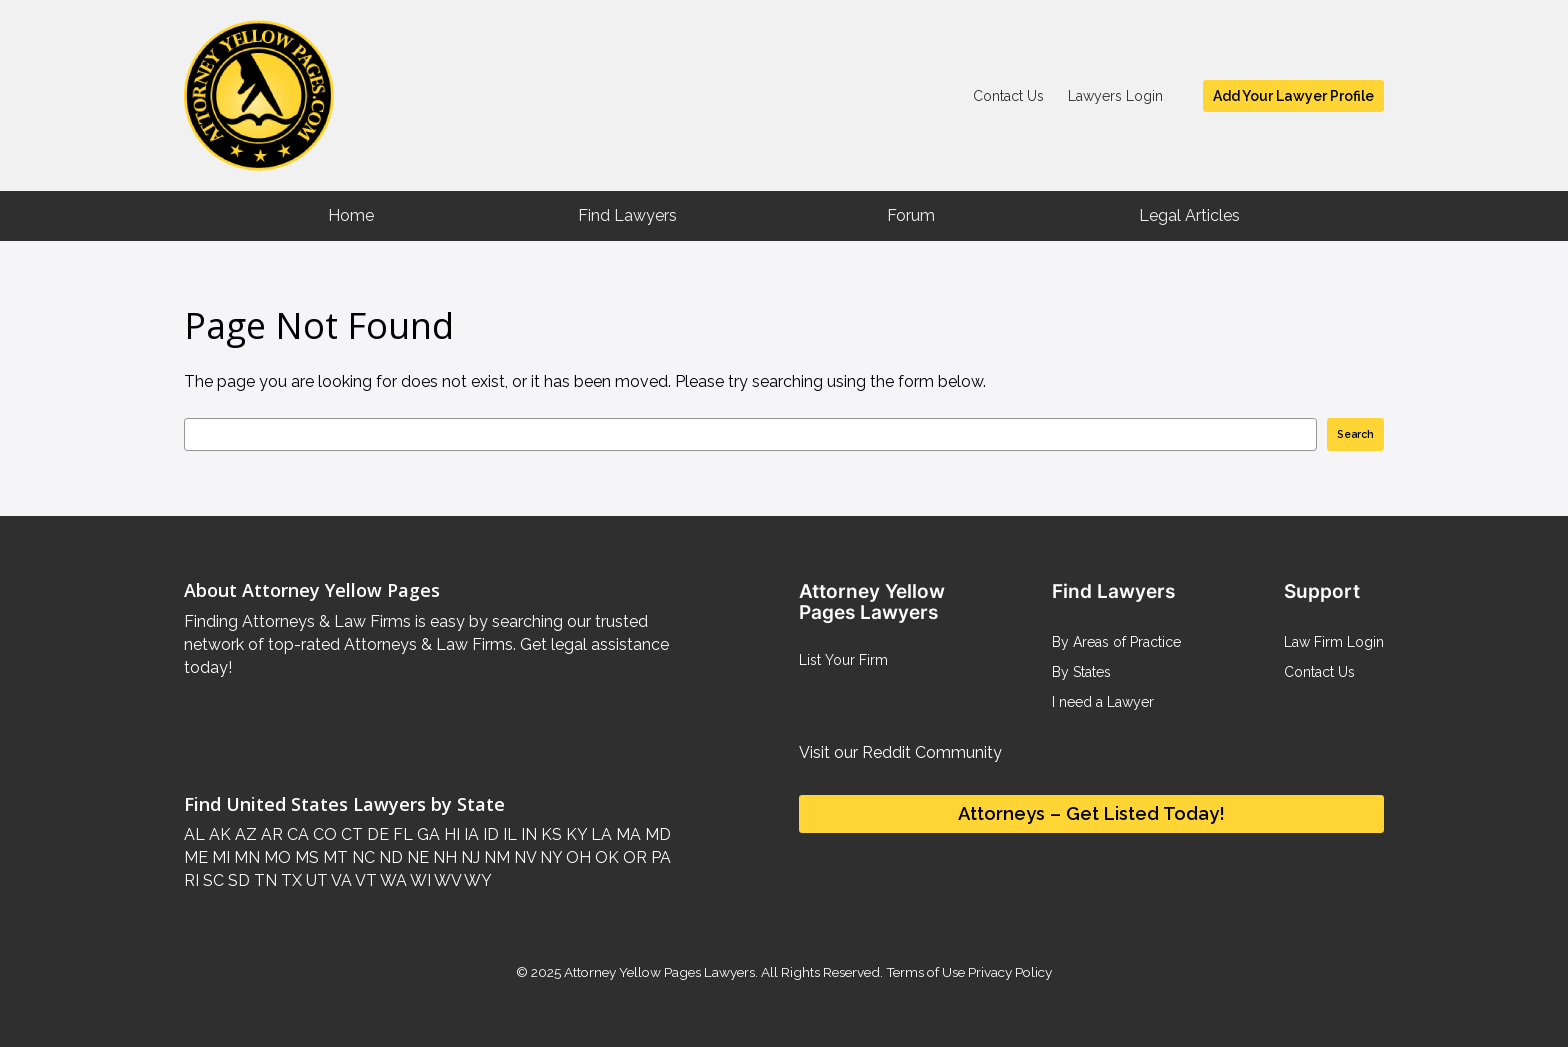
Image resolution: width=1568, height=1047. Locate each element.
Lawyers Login (1115, 96)
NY (549, 857)
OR (633, 857)
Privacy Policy (1008, 972)
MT (333, 857)
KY (574, 834)
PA (659, 857)
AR (270, 834)
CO (323, 834)
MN (245, 857)
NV (523, 857)
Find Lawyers (627, 215)
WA (392, 880)
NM (495, 857)
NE (416, 857)
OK (605, 857)
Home (351, 215)
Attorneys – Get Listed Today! (1091, 813)
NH (443, 857)
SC (211, 880)
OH (576, 857)
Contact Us (1008, 96)
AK (218, 834)
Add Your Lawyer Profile (1293, 96)
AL (194, 834)
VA (340, 880)
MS (305, 857)
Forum (911, 215)
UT (315, 880)
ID (489, 834)
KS (549, 834)
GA (426, 834)
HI (450, 834)
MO (275, 857)
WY (476, 880)
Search (1355, 434)
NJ (468, 857)
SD (237, 880)
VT (364, 880)
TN (263, 880)
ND (389, 857)
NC (361, 857)
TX (289, 880)
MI (219, 857)
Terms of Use (925, 972)
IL (508, 834)
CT (350, 834)
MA (626, 834)
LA (599, 834)
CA (296, 834)
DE (376, 834)
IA (469, 834)
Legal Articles (1189, 215)
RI (191, 880)
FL (401, 834)
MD (656, 834)
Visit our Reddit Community (900, 752)
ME (196, 857)
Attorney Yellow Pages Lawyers (659, 972)
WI (419, 880)
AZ (244, 834)
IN (527, 834)
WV (446, 880)
